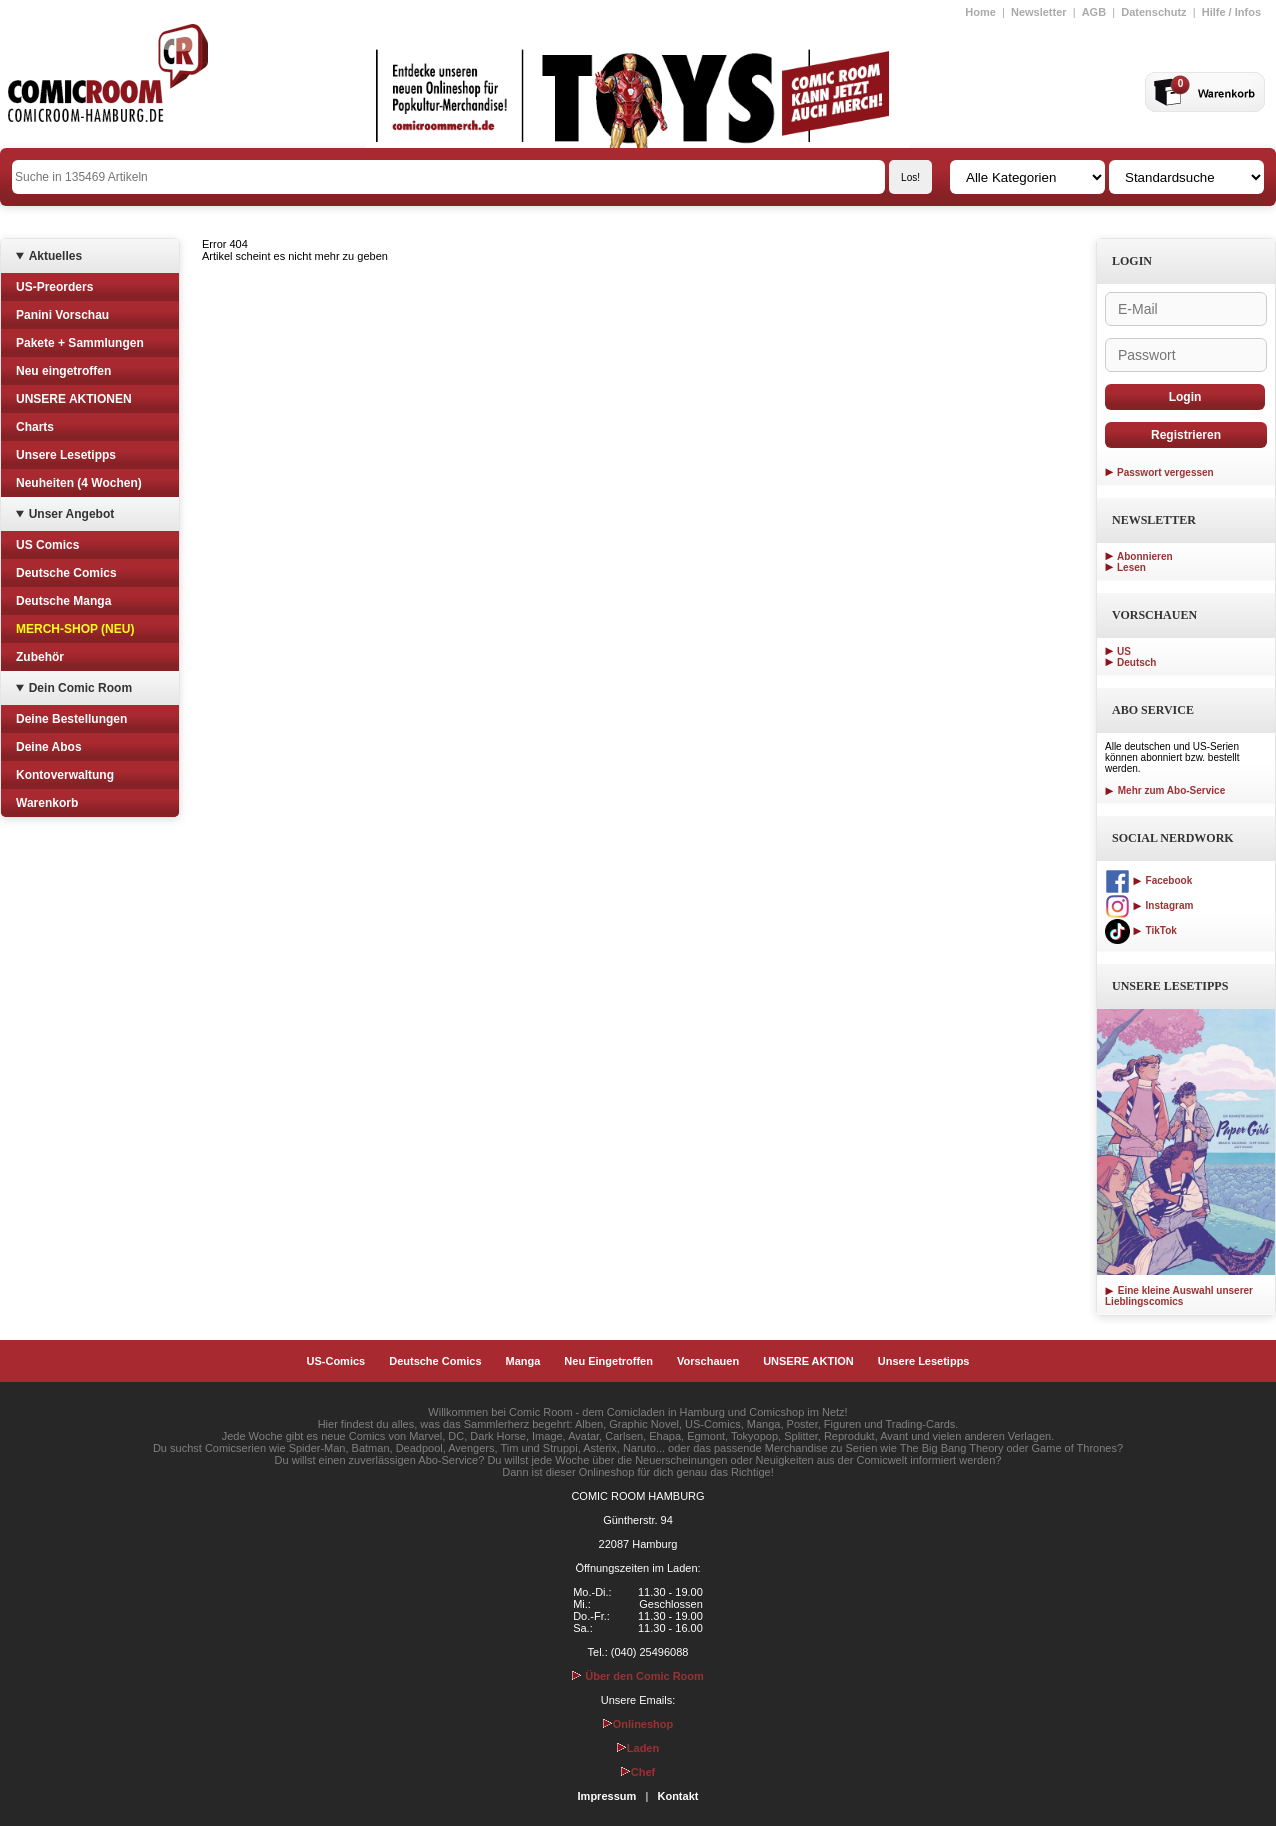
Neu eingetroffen (63, 371)
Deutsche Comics (66, 573)
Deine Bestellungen (71, 719)
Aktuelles (55, 256)
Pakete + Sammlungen (80, 343)
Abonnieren (1145, 556)
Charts (35, 427)
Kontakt (677, 1796)
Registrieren (1186, 435)
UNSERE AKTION (808, 1361)
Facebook (1148, 880)
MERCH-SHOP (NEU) (75, 629)
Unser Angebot (72, 514)
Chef (638, 1772)
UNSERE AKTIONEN (74, 399)
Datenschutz (1153, 12)
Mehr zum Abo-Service (1165, 790)
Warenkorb (47, 803)
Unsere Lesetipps (66, 455)
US (1124, 651)
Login (1185, 397)
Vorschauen (708, 1361)
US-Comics (336, 1361)
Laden (638, 1748)
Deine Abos (49, 747)
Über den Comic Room (638, 1676)
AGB (1094, 12)
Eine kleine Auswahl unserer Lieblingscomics (1179, 1296)
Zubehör (40, 657)
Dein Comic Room (80, 688)
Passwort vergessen (1165, 472)
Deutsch (1136, 662)
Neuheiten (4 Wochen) (79, 483)
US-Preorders (54, 287)
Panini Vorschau (62, 315)
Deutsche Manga (63, 601)
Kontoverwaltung (65, 775)
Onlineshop (638, 1724)
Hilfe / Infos (1231, 12)
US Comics (47, 545)
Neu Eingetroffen (608, 1361)
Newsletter (1039, 12)
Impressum (607, 1796)
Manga (523, 1361)
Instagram (1149, 905)
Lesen (1131, 567)
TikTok (1141, 930)
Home (980, 12)
